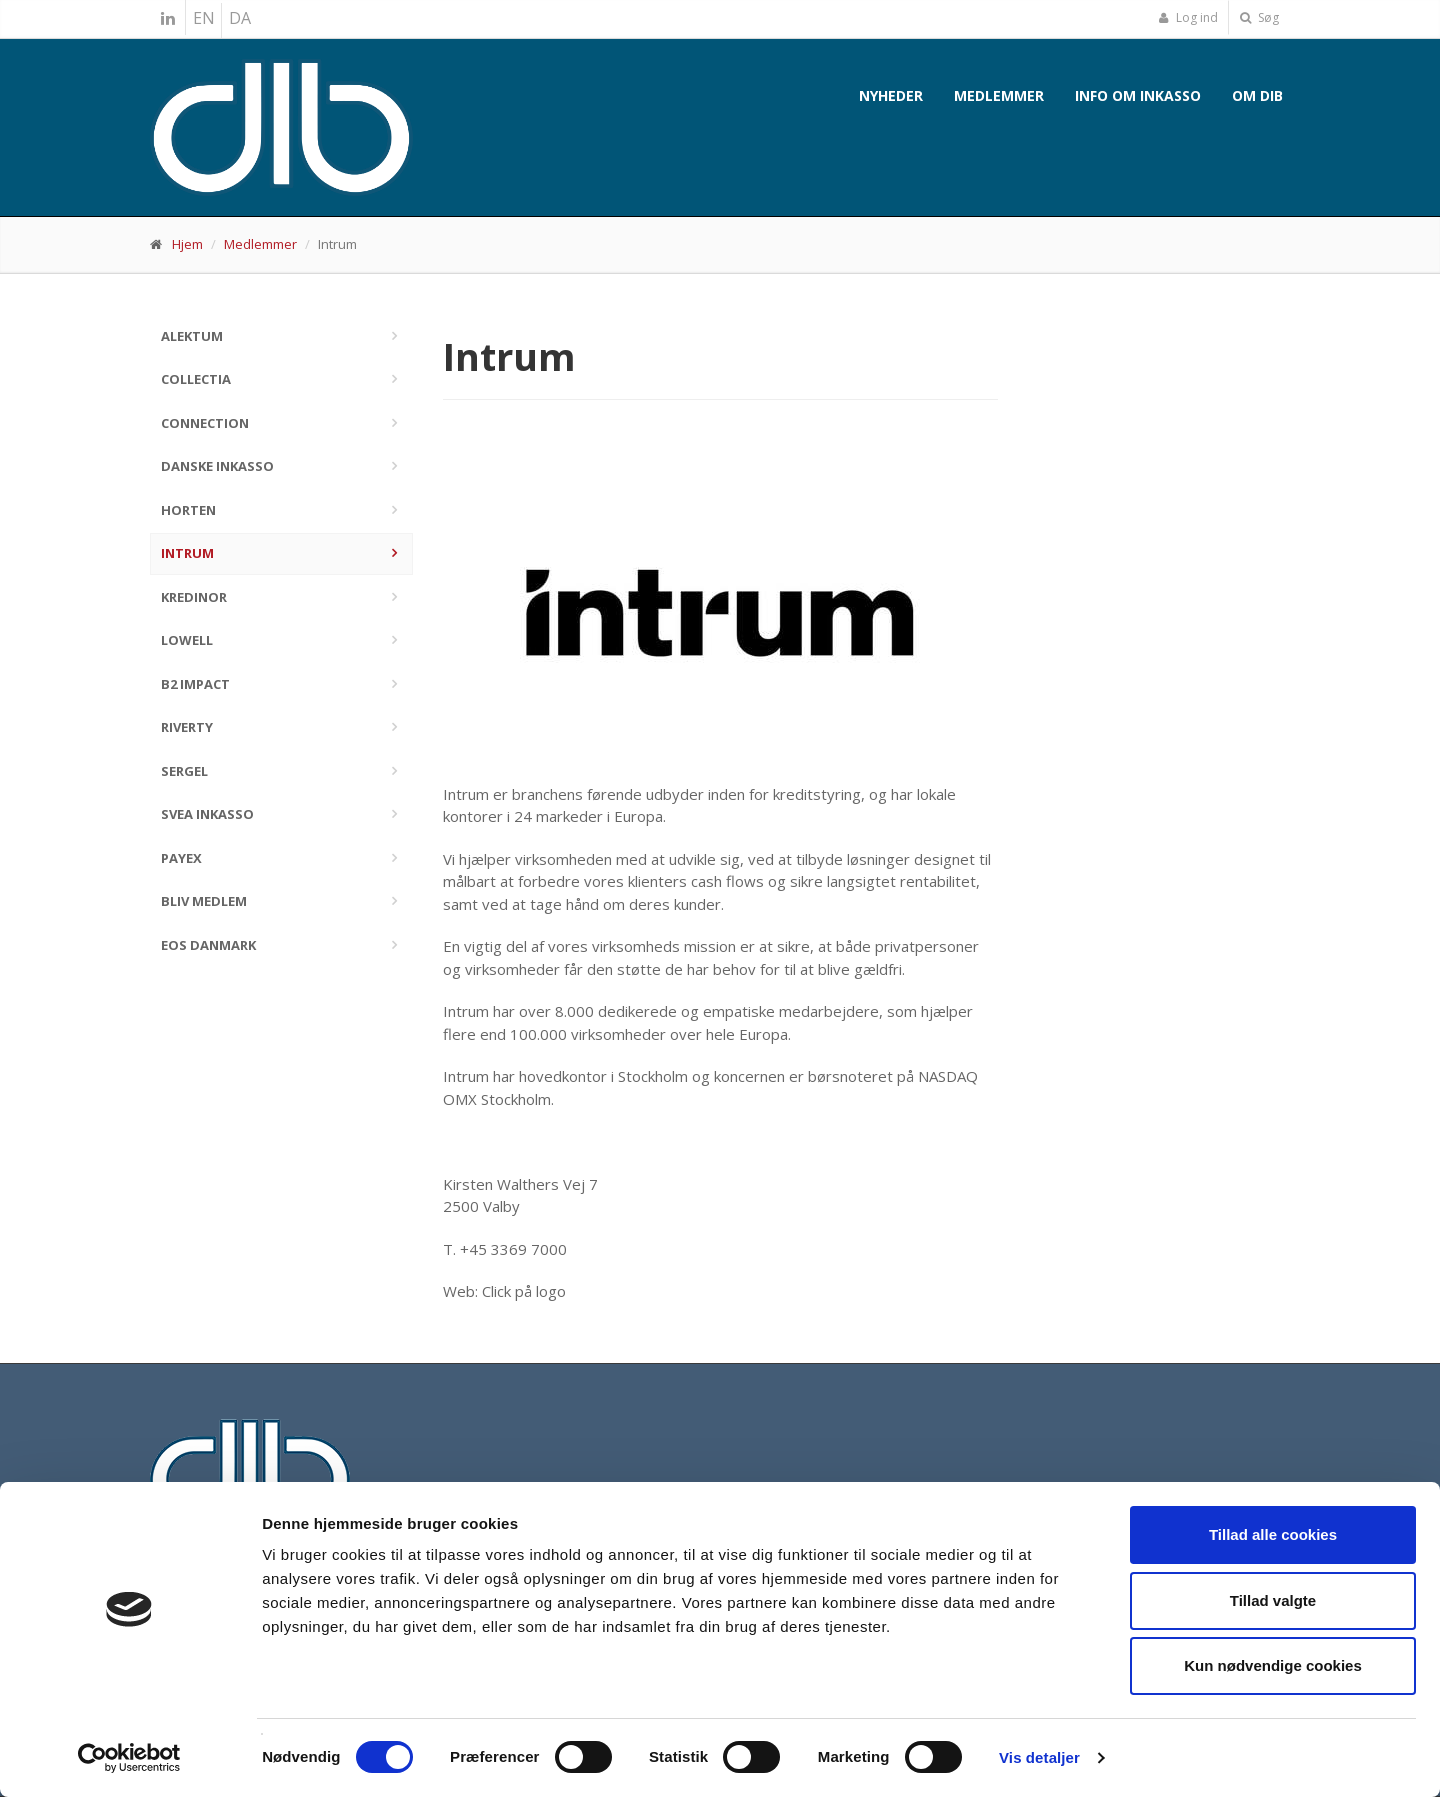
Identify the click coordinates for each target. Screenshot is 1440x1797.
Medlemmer (999, 95)
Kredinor (194, 597)
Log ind (1188, 17)
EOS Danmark (208, 945)
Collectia (196, 379)
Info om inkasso (1138, 95)
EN (204, 18)
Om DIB (1257, 95)
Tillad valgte (1273, 1600)
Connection (205, 423)
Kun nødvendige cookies (1273, 1665)
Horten (188, 510)
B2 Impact (195, 684)
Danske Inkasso (217, 466)
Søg (1259, 17)
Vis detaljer (1039, 1757)
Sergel (184, 771)
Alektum (192, 336)
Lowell (187, 640)
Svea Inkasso (207, 814)
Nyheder (891, 95)
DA (240, 18)
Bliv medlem (204, 901)
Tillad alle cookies (1273, 1534)
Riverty (187, 727)
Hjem (187, 244)
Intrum (187, 553)
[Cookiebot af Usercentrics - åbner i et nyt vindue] (129, 1758)
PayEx (181, 858)
